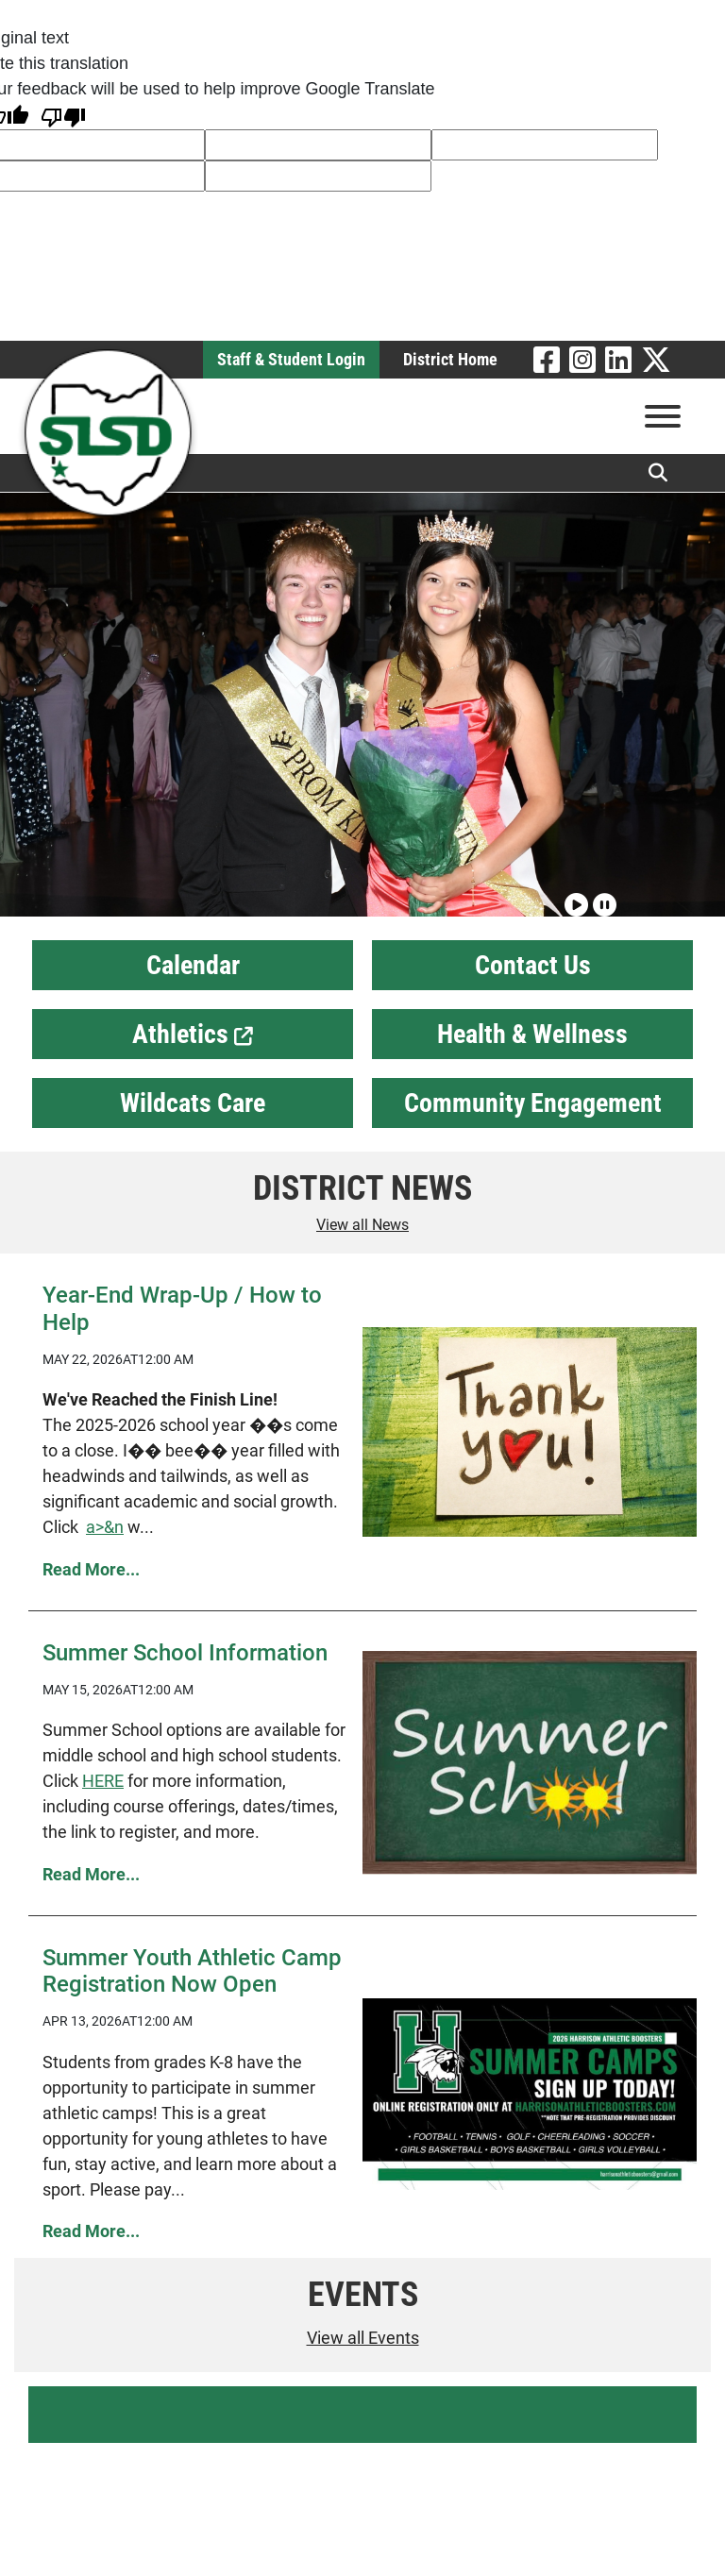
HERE (103, 1781)
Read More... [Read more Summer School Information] (91, 1874)
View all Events (363, 2338)
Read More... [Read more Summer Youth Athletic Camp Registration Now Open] (91, 2231)
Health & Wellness (532, 1034)
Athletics (192, 1034)
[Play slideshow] (574, 897)
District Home (450, 359)
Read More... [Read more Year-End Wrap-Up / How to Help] (91, 1569)
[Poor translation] (63, 115)
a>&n (105, 1527)
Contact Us (533, 965)
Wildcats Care (192, 1103)
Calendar (193, 965)
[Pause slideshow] (602, 897)
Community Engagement (533, 1103)
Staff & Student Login (291, 359)
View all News (362, 1225)
